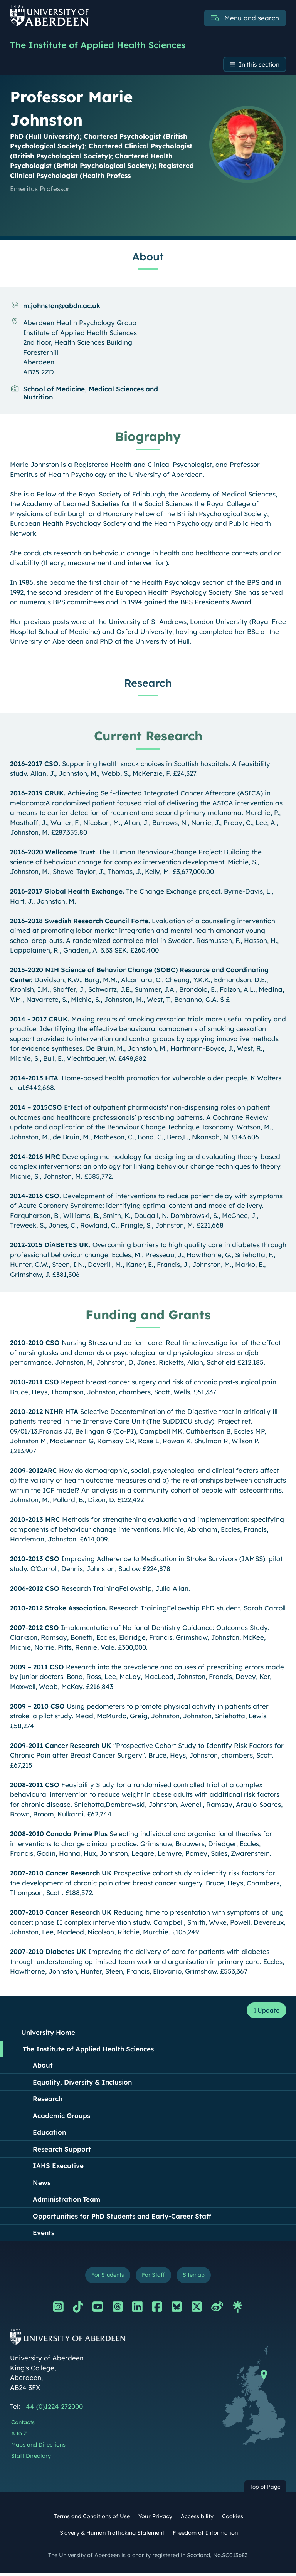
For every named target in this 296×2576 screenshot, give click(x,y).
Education (49, 2134)
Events (43, 2235)
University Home (48, 2035)
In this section (257, 65)
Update (265, 2012)
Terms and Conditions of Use (92, 2519)
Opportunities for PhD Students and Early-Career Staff (122, 2218)
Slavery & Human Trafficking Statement (112, 2536)
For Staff (153, 2277)
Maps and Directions (38, 2448)
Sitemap (197, 2277)
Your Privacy (155, 2519)
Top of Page (265, 2490)
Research (47, 2101)
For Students (105, 2277)
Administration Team (66, 2201)
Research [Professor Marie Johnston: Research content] (148, 684)
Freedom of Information (205, 2536)
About (43, 2067)
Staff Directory (31, 2459)
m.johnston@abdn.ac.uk (61, 307)
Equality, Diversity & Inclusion (82, 2084)
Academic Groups (61, 2117)
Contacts (23, 2425)
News (41, 2184)
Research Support (62, 2151)
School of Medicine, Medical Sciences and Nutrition (90, 394)
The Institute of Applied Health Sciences (101, 45)
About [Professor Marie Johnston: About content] (148, 257)
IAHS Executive (58, 2168)
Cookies (232, 2519)
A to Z (19, 2436)
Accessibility (197, 2519)
